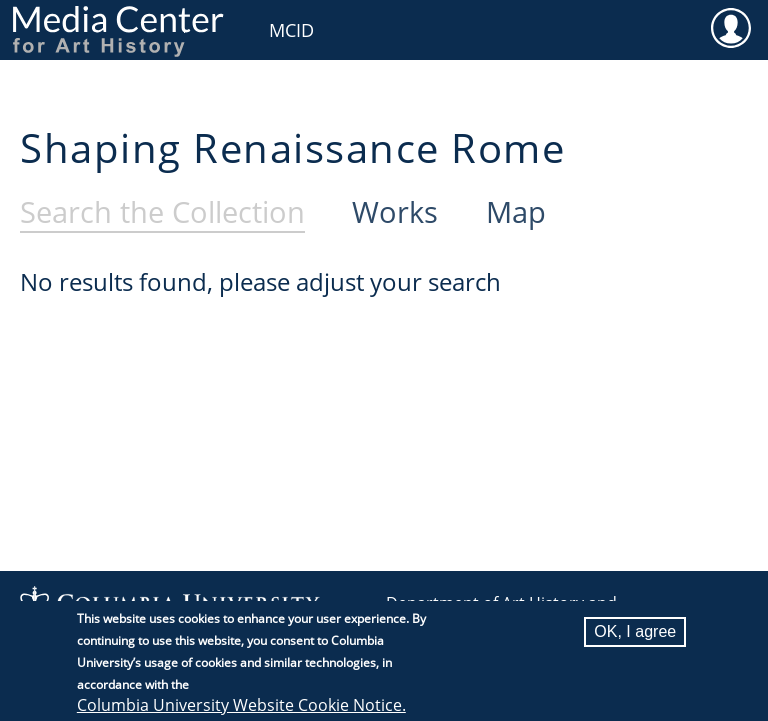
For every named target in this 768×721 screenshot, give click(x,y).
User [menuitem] (730, 27)
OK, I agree (635, 641)
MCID (291, 30)
